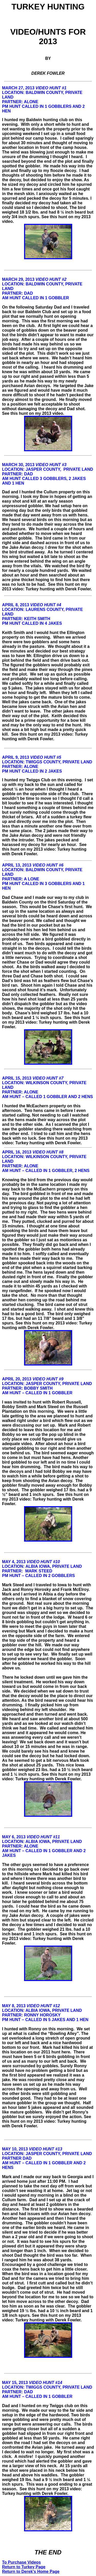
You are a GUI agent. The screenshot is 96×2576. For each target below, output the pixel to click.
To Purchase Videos (21, 2562)
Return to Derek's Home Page (30, 2571)
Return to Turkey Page (24, 2567)
